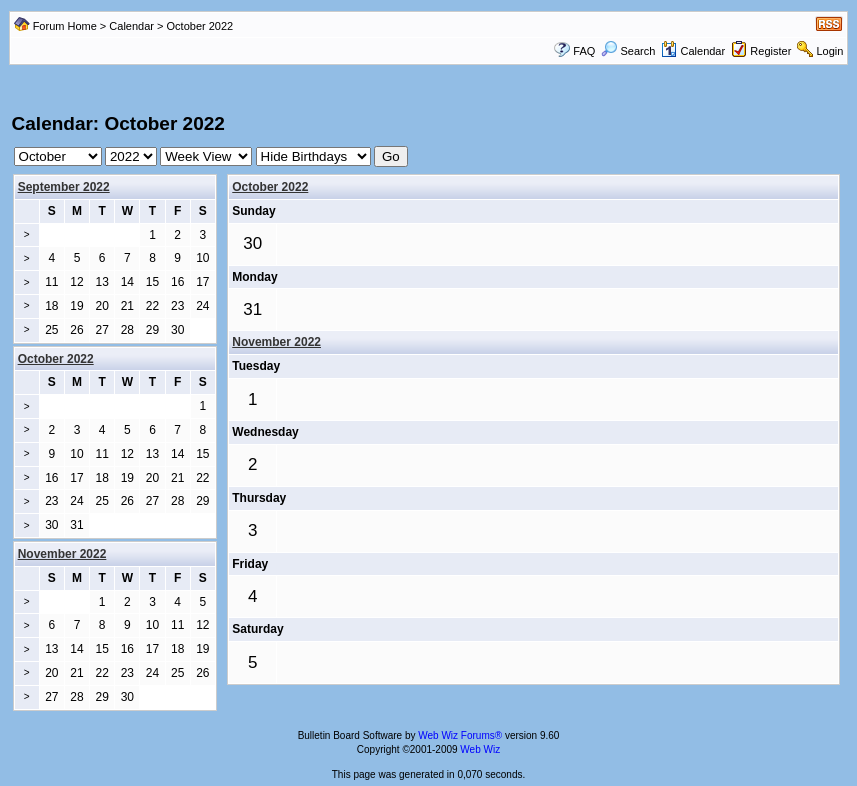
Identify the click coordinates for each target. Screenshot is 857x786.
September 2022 (64, 187)
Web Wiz (480, 749)
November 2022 (276, 342)
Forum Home (65, 26)
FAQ (584, 51)
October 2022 (270, 187)
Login (830, 51)
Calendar (131, 26)
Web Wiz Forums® (460, 735)
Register (770, 51)
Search (628, 51)
